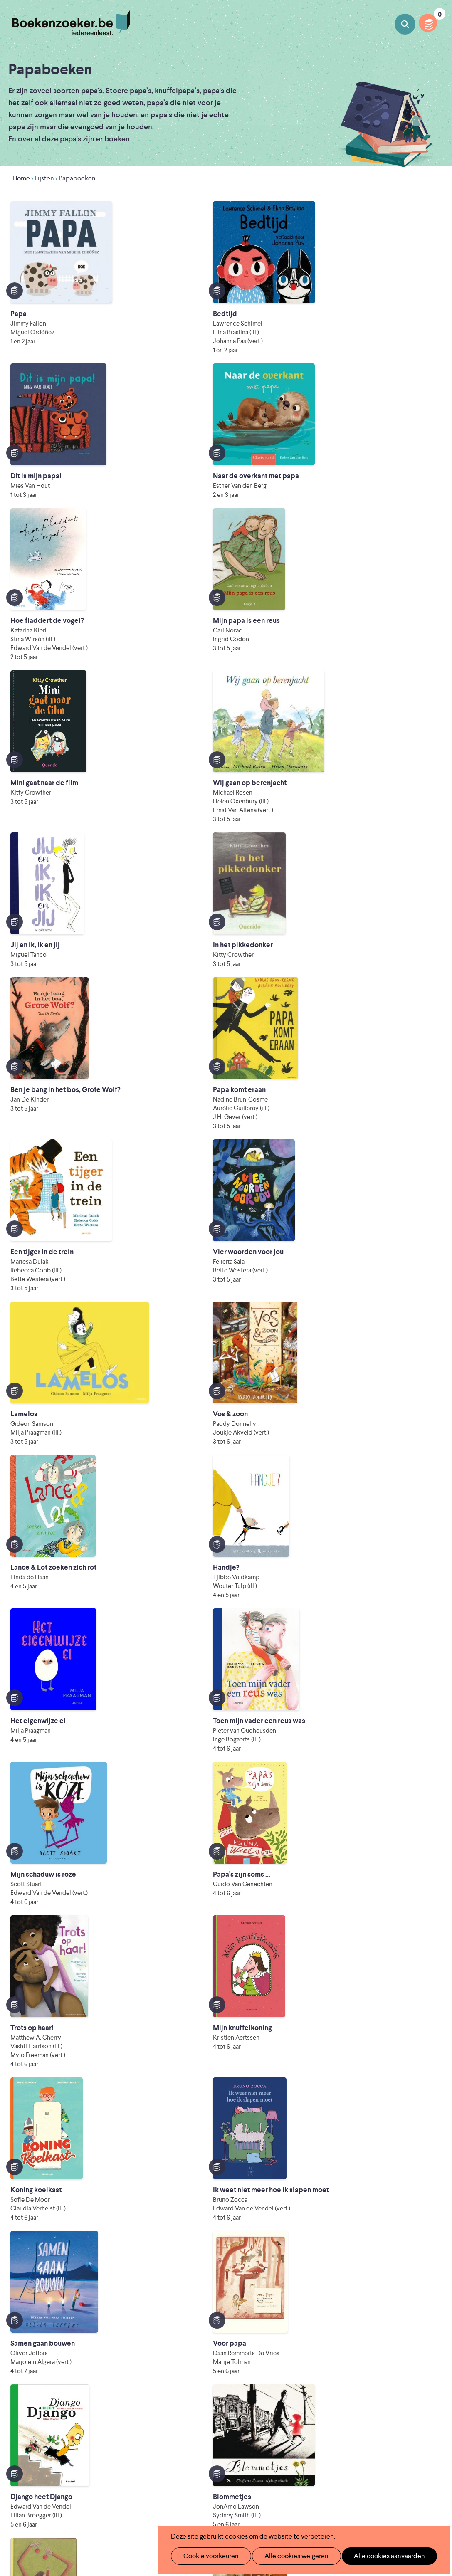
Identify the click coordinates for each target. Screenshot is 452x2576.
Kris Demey (310, 2507)
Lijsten (44, 178)
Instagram (432, 2393)
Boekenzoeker (71, 22)
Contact (266, 2418)
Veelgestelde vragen (188, 2418)
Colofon (266, 2405)
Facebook (420, 2393)
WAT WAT (243, 2495)
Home (21, 178)
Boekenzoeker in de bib (194, 2378)
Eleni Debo (227, 2507)
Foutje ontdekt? (182, 2431)
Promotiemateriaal (185, 2405)
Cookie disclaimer (413, 2360)
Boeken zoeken (405, 24)
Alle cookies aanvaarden (375, 2555)
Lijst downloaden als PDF (58, 2289)
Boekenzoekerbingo (189, 2391)
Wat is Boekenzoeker (190, 2351)
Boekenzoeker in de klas (194, 2365)
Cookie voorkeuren (207, 2555)
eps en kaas (396, 2507)
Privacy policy (419, 2350)
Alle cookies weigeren (288, 2555)
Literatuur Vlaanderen (210, 2472)
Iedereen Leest (292, 2460)
